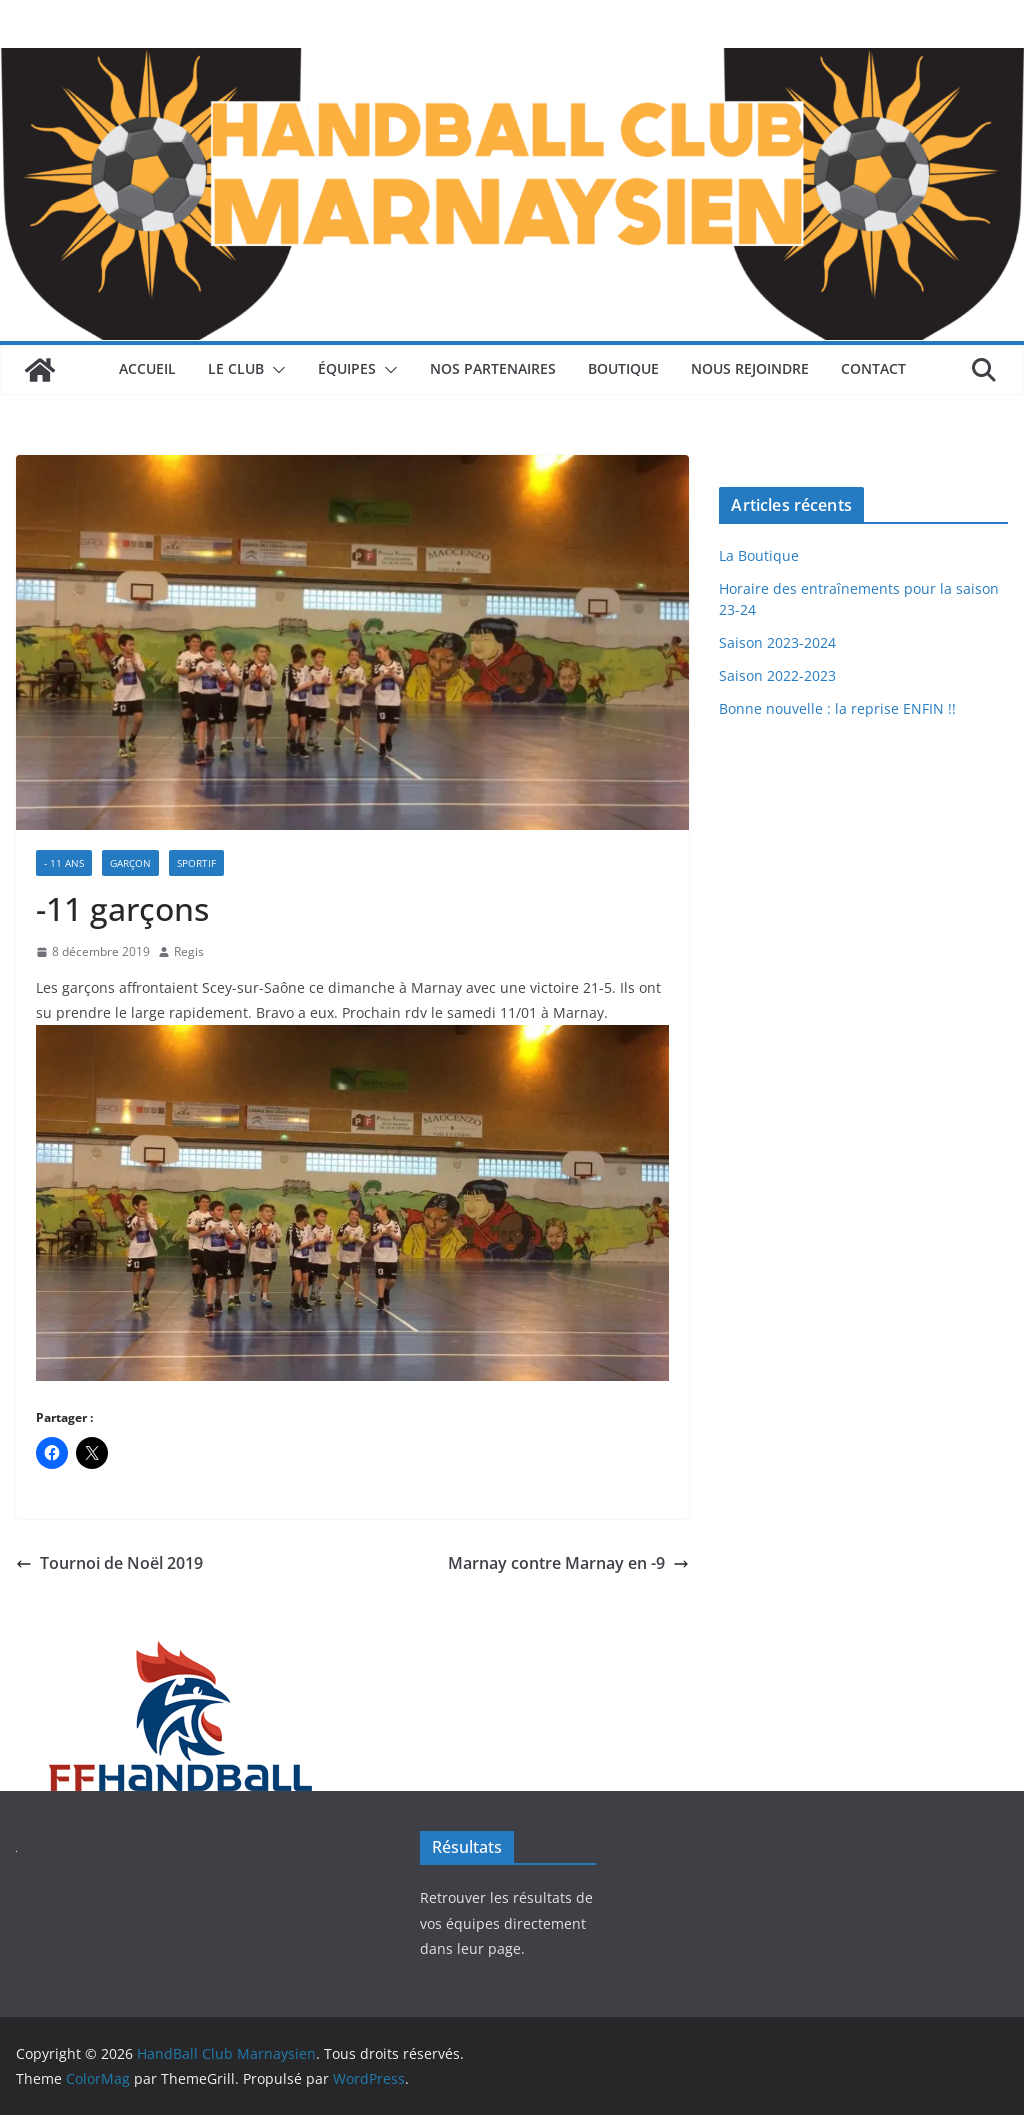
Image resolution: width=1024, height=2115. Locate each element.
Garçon (130, 863)
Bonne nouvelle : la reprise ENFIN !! (837, 708)
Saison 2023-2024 (777, 642)
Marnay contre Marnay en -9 (568, 1563)
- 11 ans (64, 863)
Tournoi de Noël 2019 (109, 1563)
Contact (873, 368)
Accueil (147, 368)
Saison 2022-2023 (777, 675)
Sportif (196, 863)
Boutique (623, 368)
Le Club (236, 368)
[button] (275, 370)
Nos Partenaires (493, 368)
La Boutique (759, 555)
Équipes (347, 368)
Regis (189, 951)
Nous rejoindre (750, 368)
